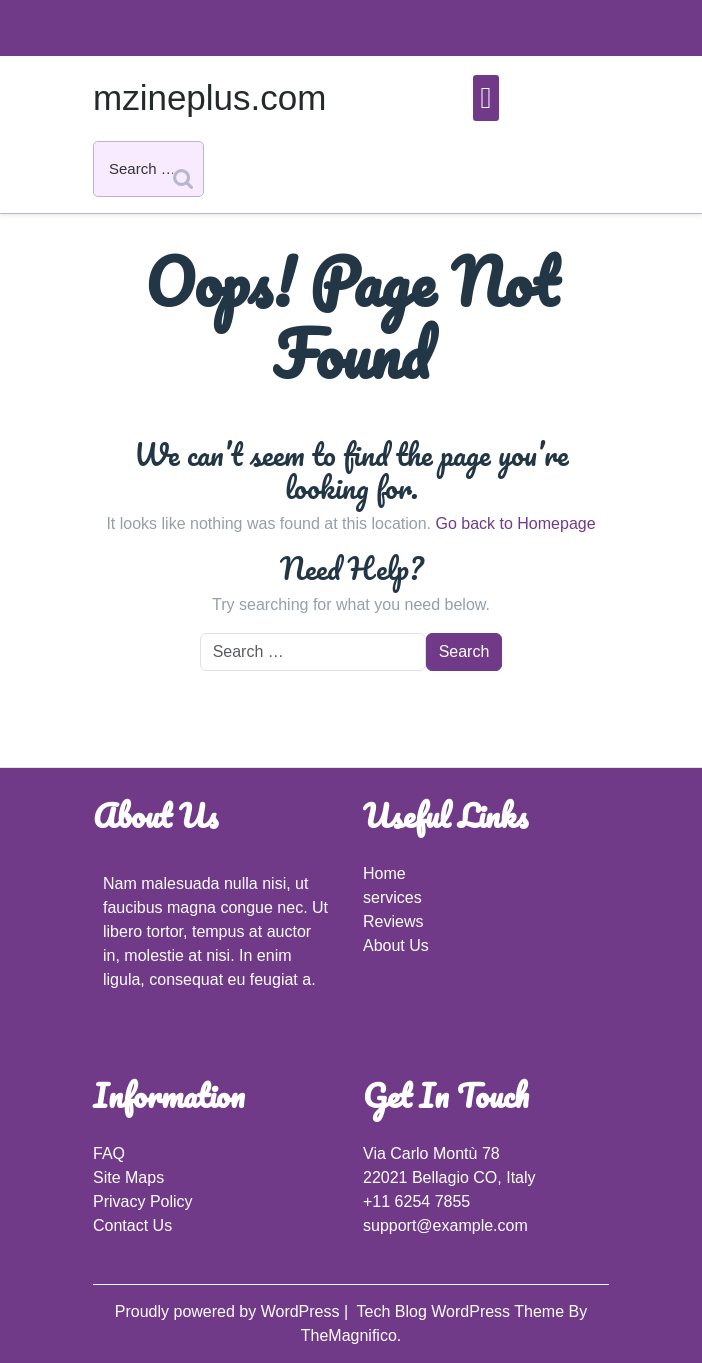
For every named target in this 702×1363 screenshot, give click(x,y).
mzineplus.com (209, 97)
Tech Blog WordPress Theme (463, 1311)
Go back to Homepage (515, 523)
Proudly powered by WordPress (229, 1311)
